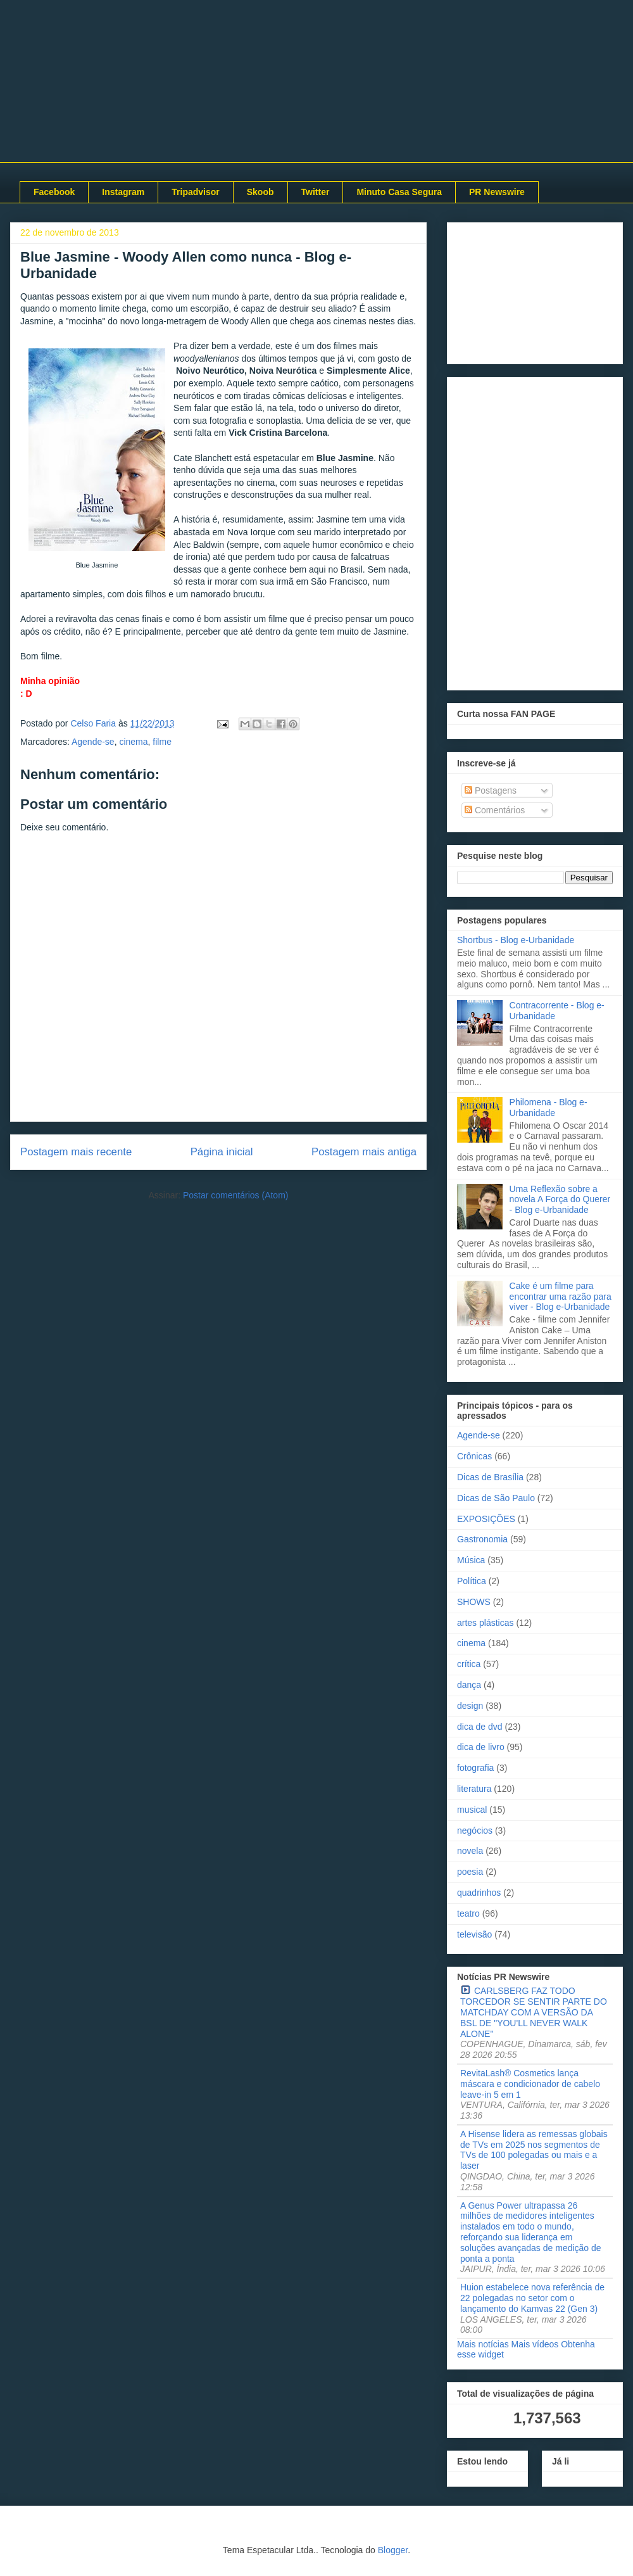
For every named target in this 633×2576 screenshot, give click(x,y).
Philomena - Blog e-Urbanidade (548, 1107)
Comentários (495, 810)
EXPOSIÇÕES (486, 1519)
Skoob (260, 192)
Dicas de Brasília (490, 1477)
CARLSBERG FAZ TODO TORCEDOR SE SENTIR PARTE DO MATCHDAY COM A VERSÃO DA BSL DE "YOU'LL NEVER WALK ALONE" (533, 2011)
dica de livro (481, 1747)
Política (471, 1581)
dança (469, 1685)
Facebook (54, 192)
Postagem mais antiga (364, 1152)
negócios (474, 1830)
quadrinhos (479, 1893)
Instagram (123, 192)
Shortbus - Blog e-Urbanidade (515, 940)
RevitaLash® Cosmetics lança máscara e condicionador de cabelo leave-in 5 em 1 (530, 2084)
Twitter (315, 192)
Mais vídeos (535, 2344)
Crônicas (474, 1456)
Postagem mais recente (76, 1152)
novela (470, 1851)
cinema (133, 742)
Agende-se (93, 742)
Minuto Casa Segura (399, 192)
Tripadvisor (195, 192)
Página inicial (222, 1152)
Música (471, 1560)
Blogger (393, 2550)
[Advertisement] (535, 290)
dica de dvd (480, 1727)
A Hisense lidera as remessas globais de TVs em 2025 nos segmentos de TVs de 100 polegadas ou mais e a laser (534, 2150)
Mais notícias (483, 2344)
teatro (468, 1913)
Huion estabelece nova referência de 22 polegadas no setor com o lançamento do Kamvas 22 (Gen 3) (532, 2298)
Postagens (491, 790)
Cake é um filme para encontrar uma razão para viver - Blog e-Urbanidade (560, 1296)
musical (472, 1810)
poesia (470, 1872)
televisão (474, 1934)
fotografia (475, 1768)
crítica (468, 1664)
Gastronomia (482, 1539)
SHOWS (474, 1602)
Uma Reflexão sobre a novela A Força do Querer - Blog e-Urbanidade (560, 1199)
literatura (474, 1789)
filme (162, 742)
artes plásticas (485, 1623)
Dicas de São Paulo (496, 1498)
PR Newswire (497, 192)
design (470, 1706)
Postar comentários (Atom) (236, 1195)
